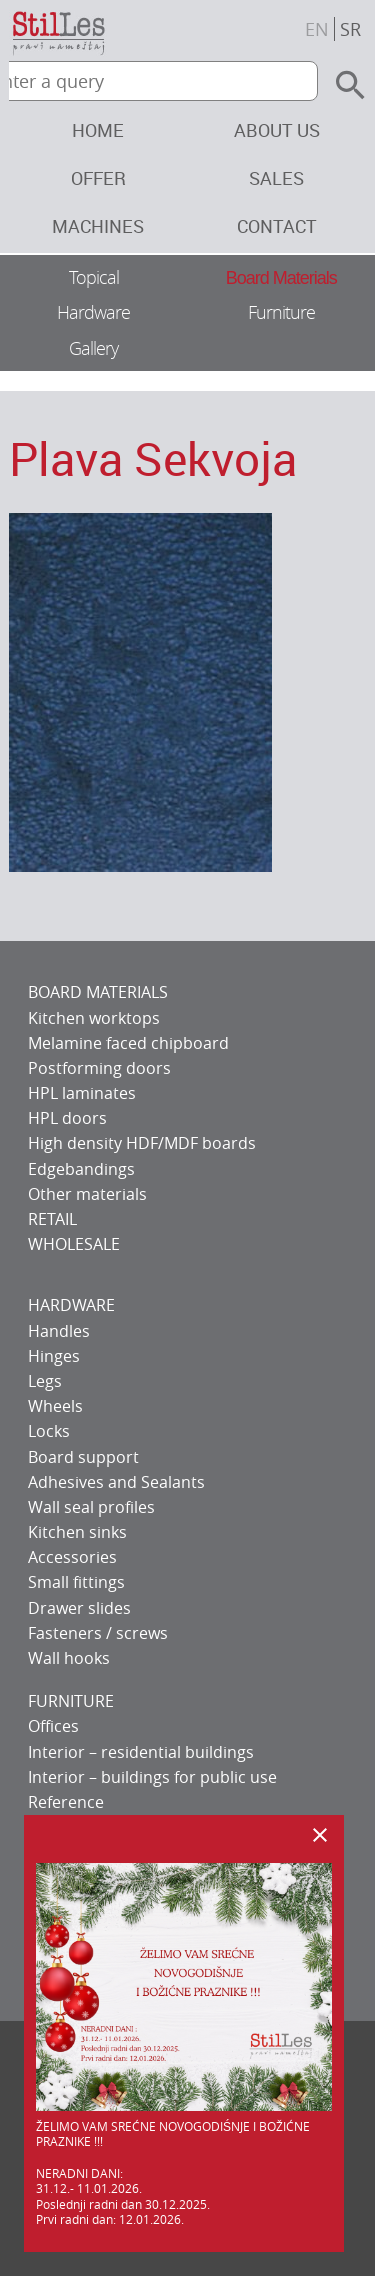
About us (277, 130)
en (317, 29)
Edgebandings (81, 1169)
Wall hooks (69, 1658)
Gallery (93, 348)
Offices (53, 1726)
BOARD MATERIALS (98, 992)
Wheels (55, 1406)
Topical (94, 277)
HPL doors (67, 1118)
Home (98, 130)
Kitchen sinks (77, 1532)
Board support (83, 1457)
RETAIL (52, 1219)
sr (350, 29)
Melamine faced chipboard (128, 1043)
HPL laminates (82, 1093)
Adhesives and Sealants (116, 1482)
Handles (59, 1331)
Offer (98, 178)
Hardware (93, 312)
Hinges (54, 1356)
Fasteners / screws (98, 1633)
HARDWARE (71, 1305)
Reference (66, 1802)
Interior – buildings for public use (152, 1777)
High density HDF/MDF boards (142, 1143)
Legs (45, 1381)
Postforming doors (99, 1068)
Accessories (72, 1557)
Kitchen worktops (94, 1018)
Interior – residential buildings (141, 1752)
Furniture (281, 312)
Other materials (87, 1194)
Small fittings (76, 1582)
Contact (277, 226)
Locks (49, 1431)
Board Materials (281, 278)
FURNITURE (71, 1701)
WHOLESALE (74, 1244)
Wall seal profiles (91, 1507)
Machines (98, 226)
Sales (276, 178)
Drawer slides (79, 1608)
